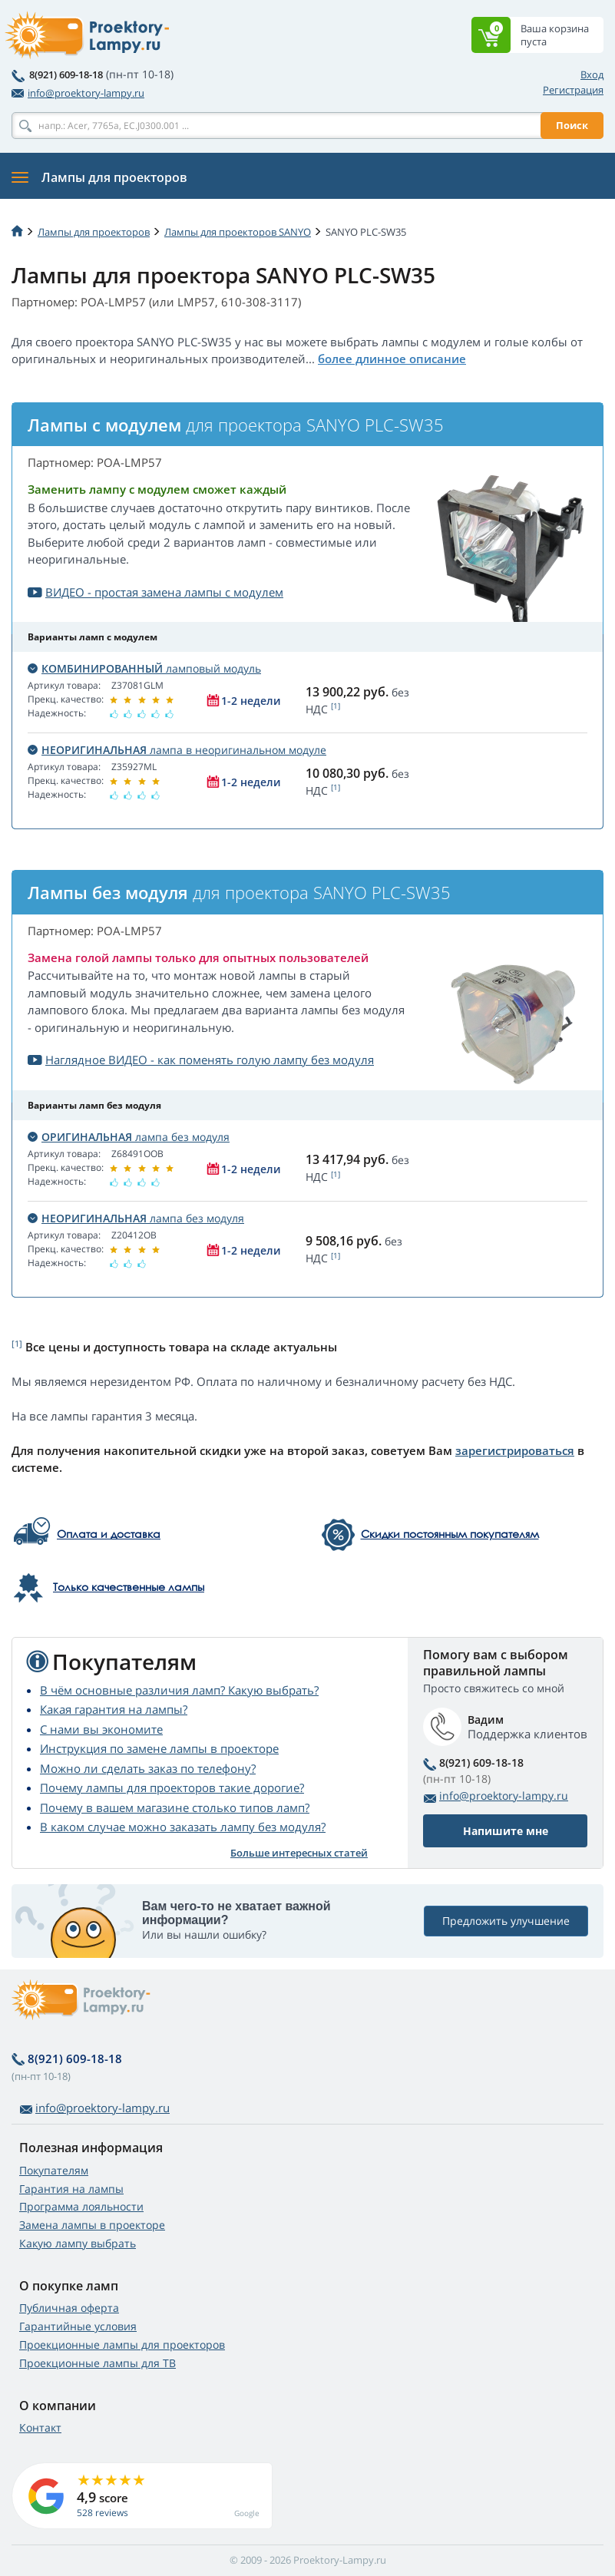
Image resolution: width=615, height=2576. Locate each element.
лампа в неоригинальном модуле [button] (177, 749)
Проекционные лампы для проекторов (122, 2344)
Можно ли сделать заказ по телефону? (148, 1768)
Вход (591, 74)
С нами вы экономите (101, 1729)
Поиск (572, 125)
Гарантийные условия (78, 2326)
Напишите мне (505, 1831)
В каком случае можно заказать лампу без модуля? (183, 1826)
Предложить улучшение (506, 1920)
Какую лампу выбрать (77, 2243)
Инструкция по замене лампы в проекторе (159, 1748)
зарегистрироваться (514, 1450)
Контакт (40, 2427)
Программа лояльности (81, 2206)
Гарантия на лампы (71, 2188)
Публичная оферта (69, 2307)
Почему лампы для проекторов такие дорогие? (172, 1787)
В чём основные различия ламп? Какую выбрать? (179, 1690)
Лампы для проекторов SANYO (237, 232)
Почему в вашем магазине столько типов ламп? (174, 1807)
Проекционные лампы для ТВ (97, 2363)
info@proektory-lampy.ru (78, 93)
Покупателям (53, 2170)
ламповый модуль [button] (144, 668)
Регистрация (573, 90)
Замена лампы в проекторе (92, 2224)
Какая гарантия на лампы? (113, 1709)
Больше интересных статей (299, 1853)
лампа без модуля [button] (129, 1136)
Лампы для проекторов (94, 232)
